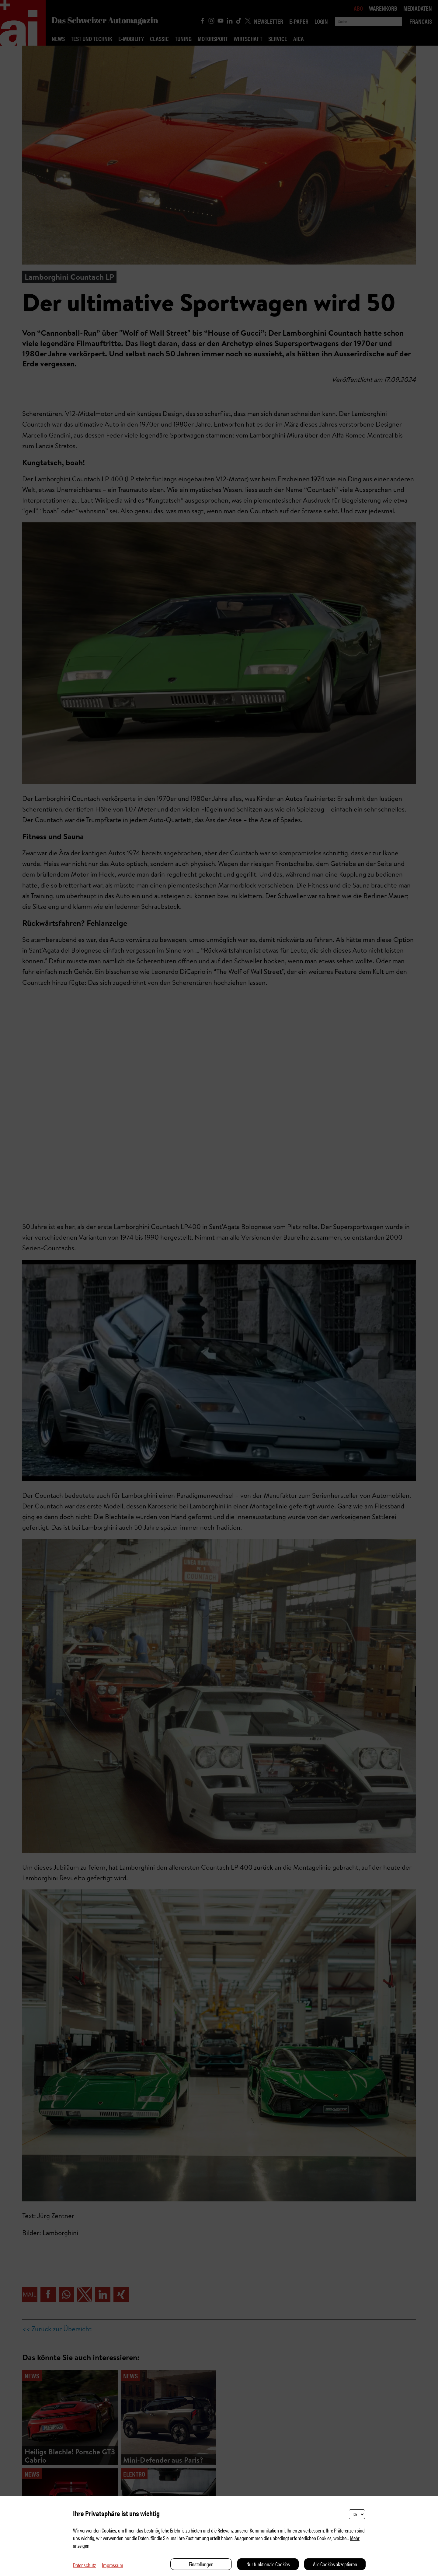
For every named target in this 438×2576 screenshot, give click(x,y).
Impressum (112, 2565)
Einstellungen (201, 2564)
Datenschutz (84, 2565)
